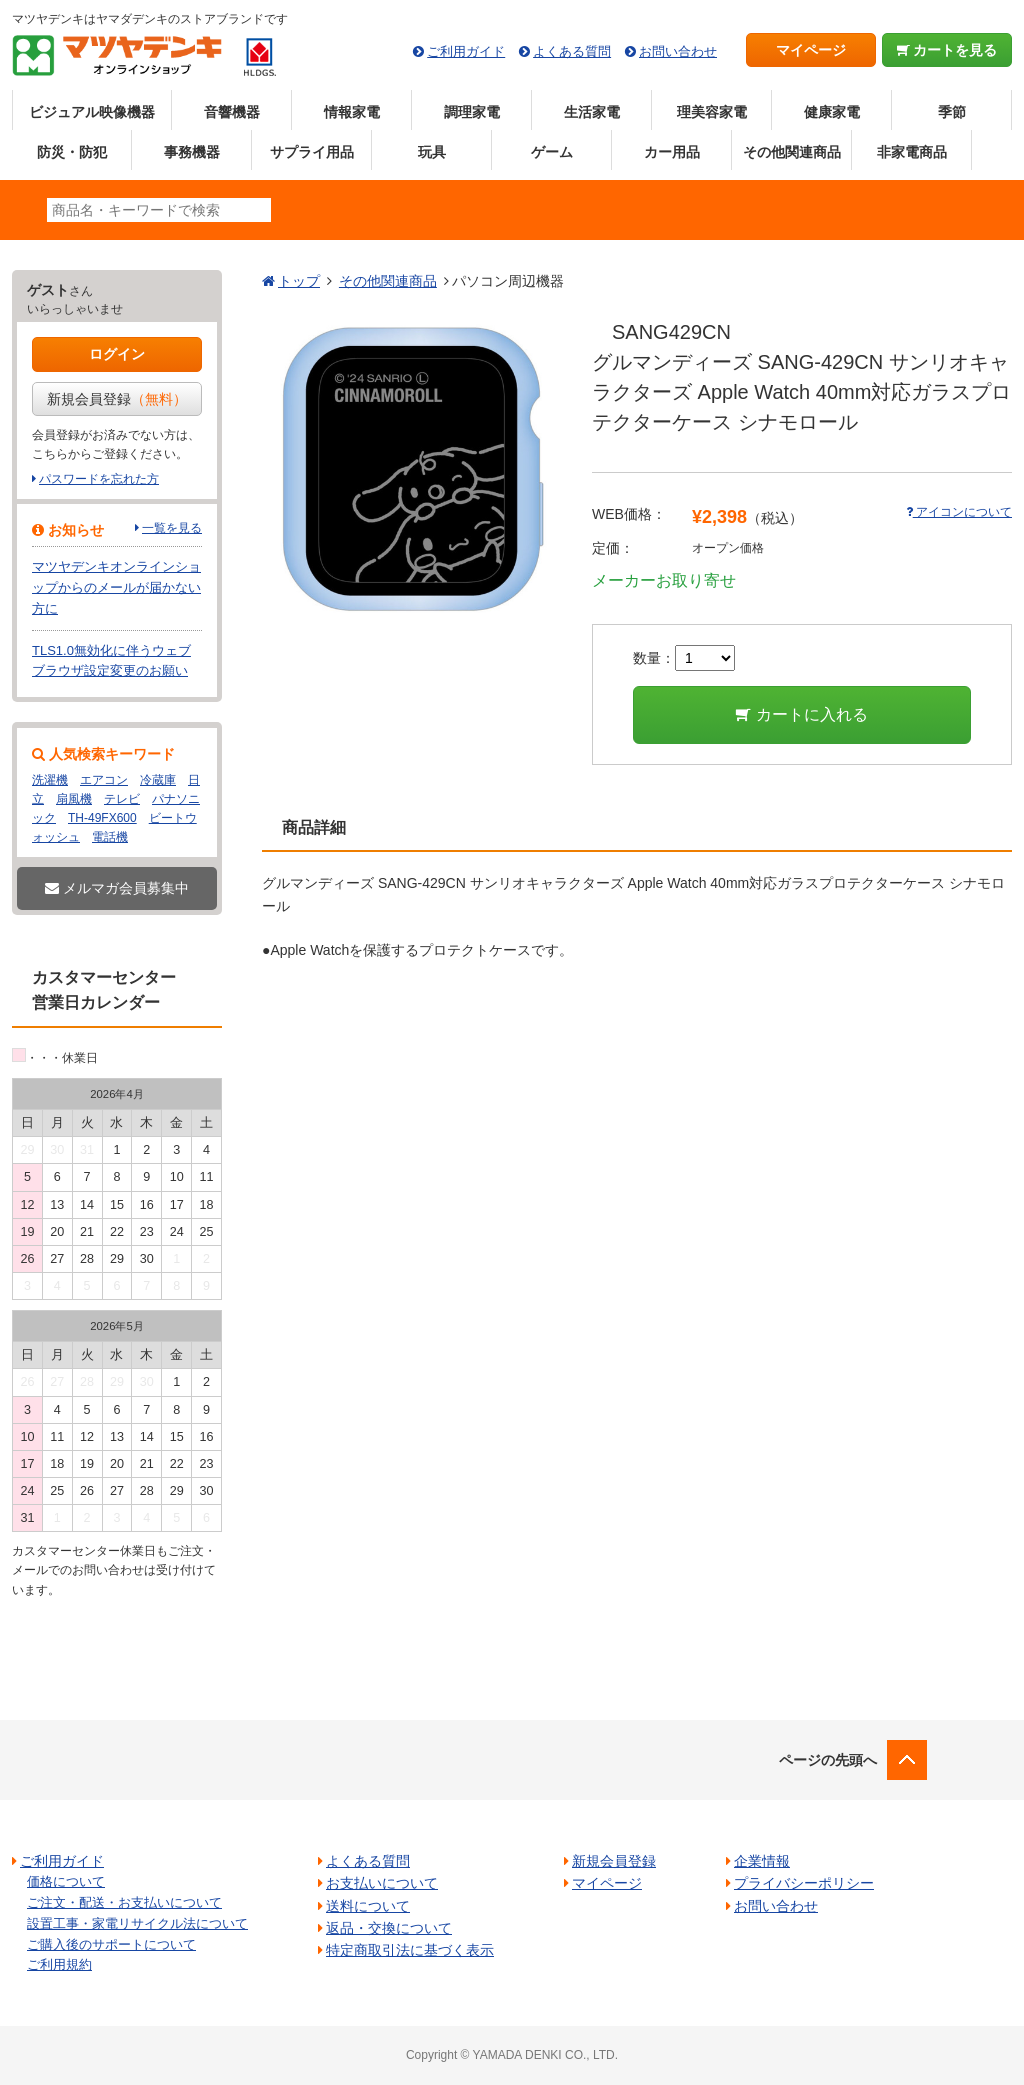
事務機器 (192, 152)
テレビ (122, 799)
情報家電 (352, 112)
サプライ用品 (312, 152)
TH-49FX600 (102, 818)
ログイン (117, 354)
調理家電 (472, 112)
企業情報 (762, 1861)
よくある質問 (572, 51)
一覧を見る (172, 528)
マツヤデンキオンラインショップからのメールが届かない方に (116, 587)
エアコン (104, 780)
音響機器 (232, 112)
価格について (66, 1881)
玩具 (432, 152)
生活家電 (592, 112)
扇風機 (74, 799)
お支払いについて (382, 1883)
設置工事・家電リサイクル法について (137, 1923)
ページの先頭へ (828, 1760)
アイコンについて (959, 512)
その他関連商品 (792, 152)
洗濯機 (50, 780)
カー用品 (672, 152)
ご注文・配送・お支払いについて (124, 1902)
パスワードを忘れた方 (99, 479)
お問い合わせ (678, 51)
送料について (368, 1906)
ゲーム (552, 152)
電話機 (110, 837)
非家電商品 (912, 152)
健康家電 (832, 112)
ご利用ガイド (466, 51)
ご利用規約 (59, 1964)
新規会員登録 (117, 399)
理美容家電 (712, 112)
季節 (952, 112)
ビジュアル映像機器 (92, 112)
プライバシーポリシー (804, 1883)
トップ (299, 281)
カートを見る (947, 50)
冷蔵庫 (158, 780)
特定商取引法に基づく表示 (410, 1950)
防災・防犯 (72, 152)
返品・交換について (389, 1928)
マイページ (811, 50)
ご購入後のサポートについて (111, 1944)
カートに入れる (801, 714)
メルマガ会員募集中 (117, 888)
